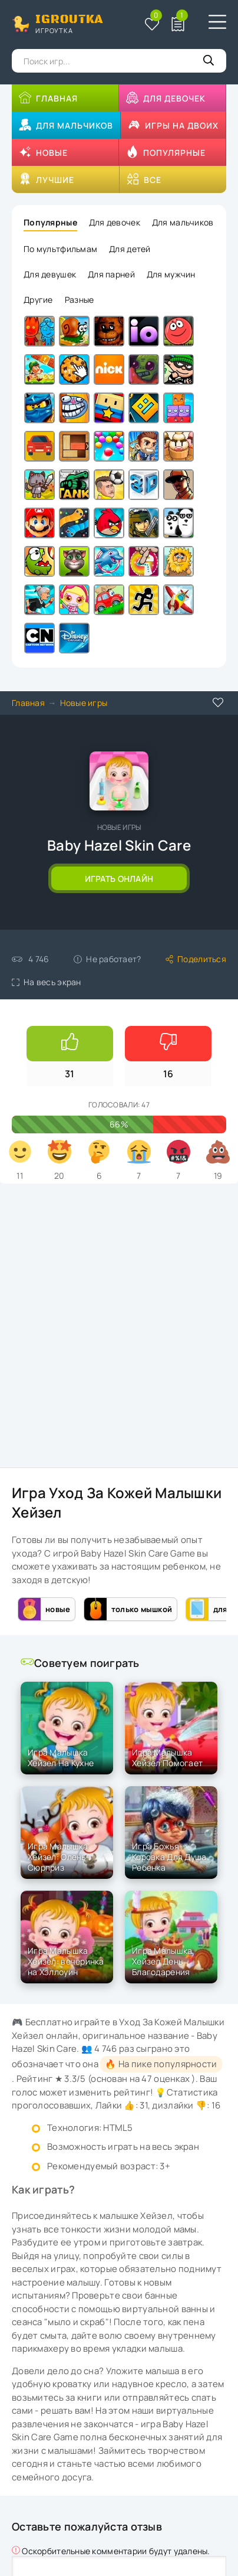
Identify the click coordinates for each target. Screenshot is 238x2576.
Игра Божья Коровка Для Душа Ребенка (169, 1857)
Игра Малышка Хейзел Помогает (167, 1757)
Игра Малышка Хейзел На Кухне (61, 1757)
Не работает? (107, 959)
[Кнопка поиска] (208, 61)
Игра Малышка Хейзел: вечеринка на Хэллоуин (66, 1961)
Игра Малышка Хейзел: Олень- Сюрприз (59, 1857)
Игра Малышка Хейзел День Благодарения (162, 1961)
